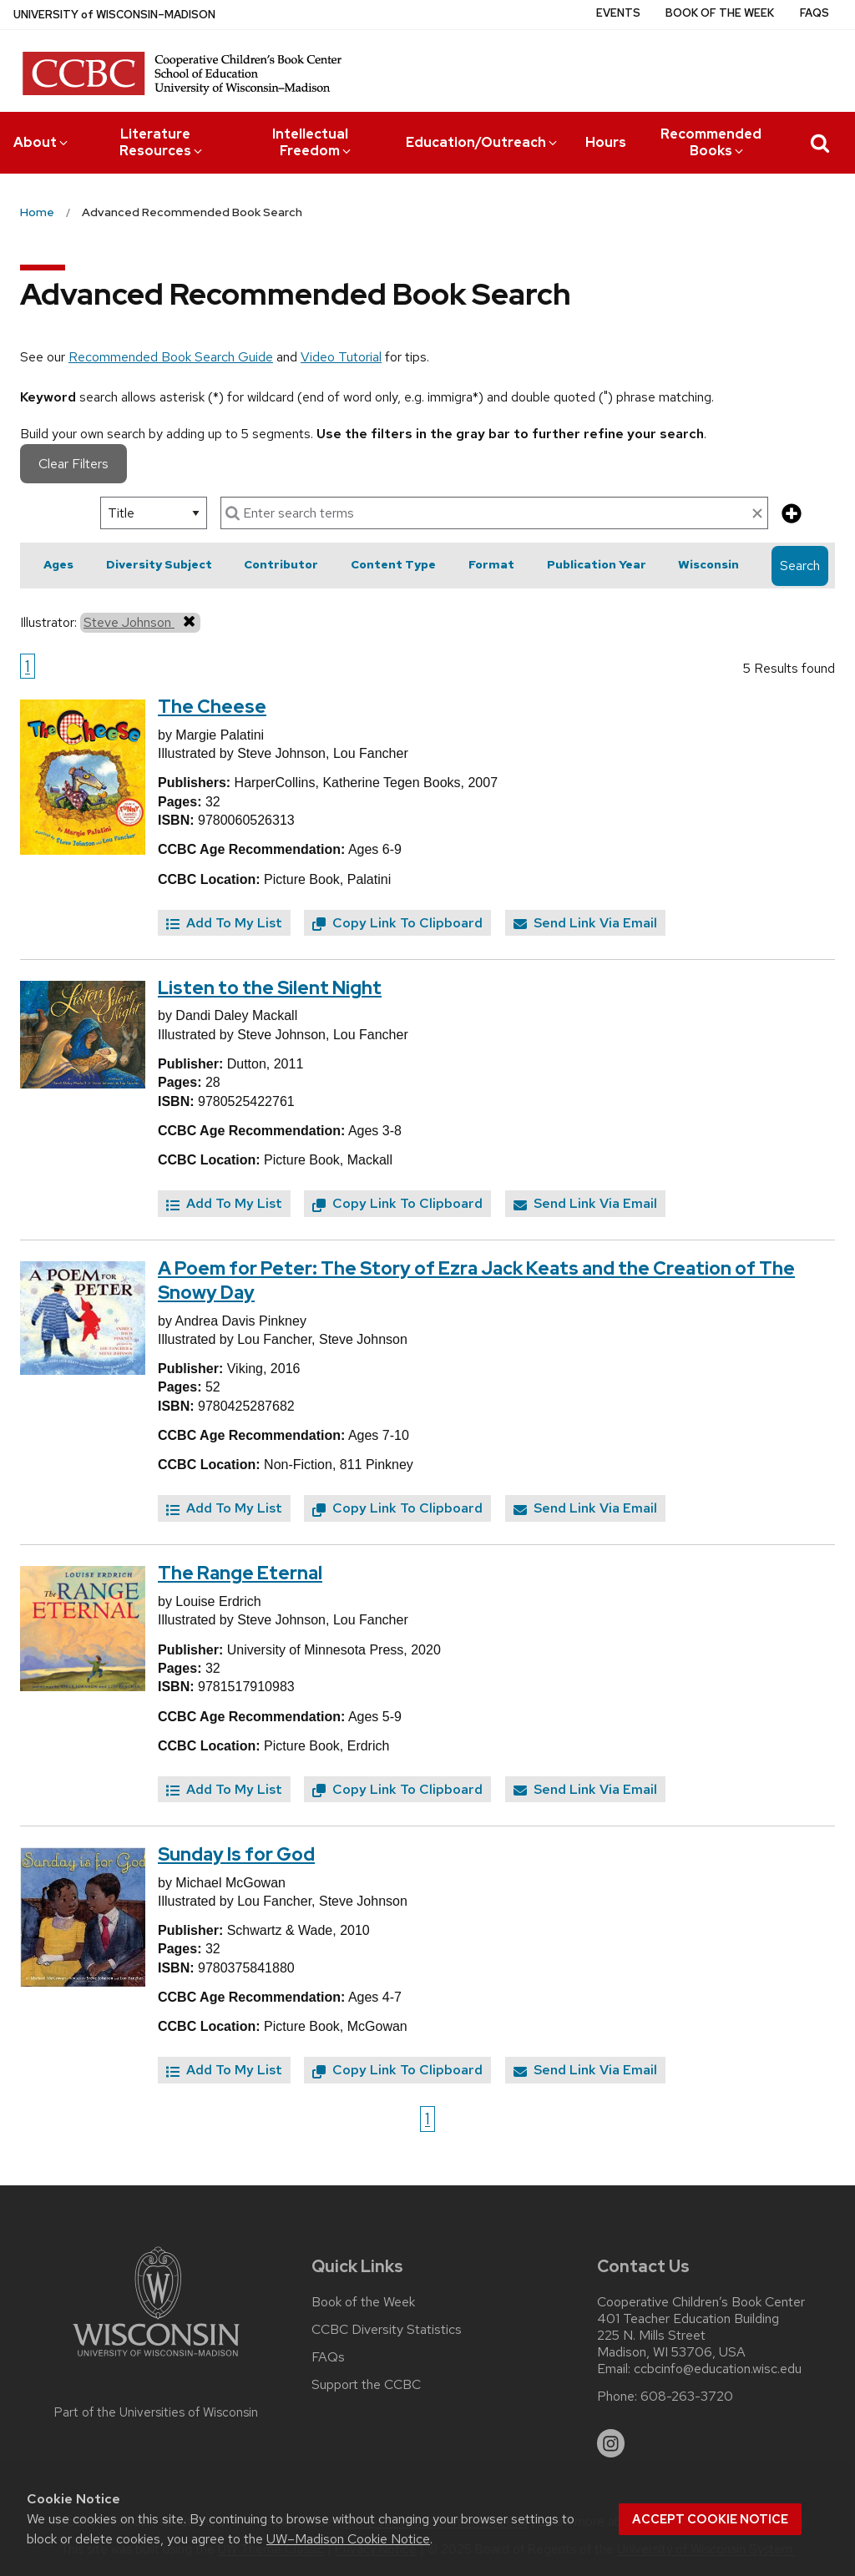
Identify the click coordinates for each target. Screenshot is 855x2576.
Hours (605, 142)
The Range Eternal (240, 1573)
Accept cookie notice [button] (710, 2519)
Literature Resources (162, 142)
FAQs (814, 13)
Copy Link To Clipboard (397, 923)
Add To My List (224, 923)
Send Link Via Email (585, 923)
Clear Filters (73, 463)
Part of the (156, 2412)
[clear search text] (757, 514)
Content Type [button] (393, 564)
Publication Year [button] (596, 564)
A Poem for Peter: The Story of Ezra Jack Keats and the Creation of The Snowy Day (476, 1280)
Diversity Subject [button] (159, 564)
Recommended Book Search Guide (170, 357)
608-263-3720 (686, 2396)
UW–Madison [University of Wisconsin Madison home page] (114, 15)
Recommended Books (710, 142)
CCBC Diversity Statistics (386, 2329)
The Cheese (212, 707)
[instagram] (611, 2443)
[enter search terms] (494, 513)
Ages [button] (58, 564)
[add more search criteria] (792, 514)
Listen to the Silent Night (270, 988)
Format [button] (491, 564)
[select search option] (153, 513)
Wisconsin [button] (708, 564)
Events (618, 13)
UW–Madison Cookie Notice (348, 2539)
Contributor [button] (281, 564)
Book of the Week (719, 13)
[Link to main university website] (156, 2359)
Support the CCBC (366, 2384)
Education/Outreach (482, 142)
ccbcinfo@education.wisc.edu (718, 2369)
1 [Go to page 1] (27, 666)
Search (800, 565)
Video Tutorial (341, 357)
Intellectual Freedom (313, 142)
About (41, 142)
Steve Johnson (140, 622)
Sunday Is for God (236, 1854)
